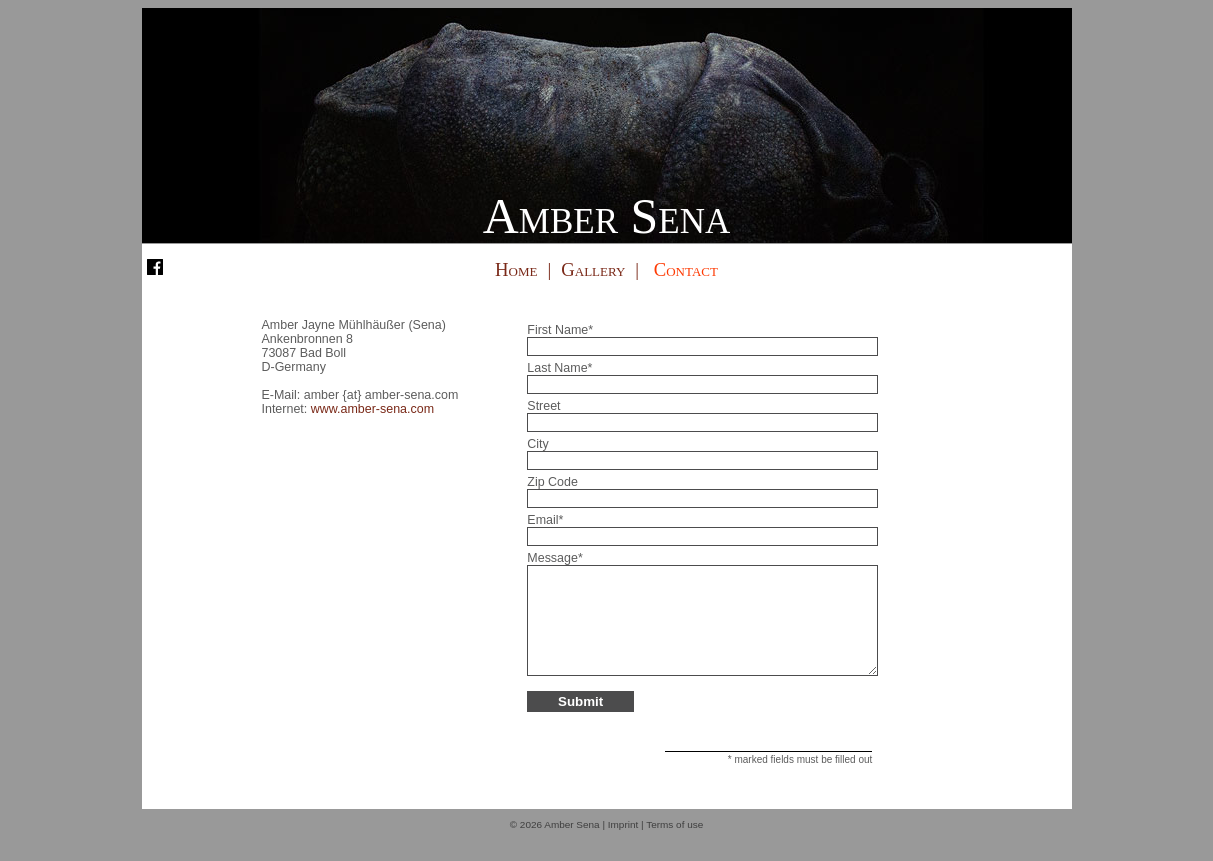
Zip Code (552, 482)
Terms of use (674, 845)
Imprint (623, 845)
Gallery (593, 269)
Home (516, 269)
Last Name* (559, 368)
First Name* (560, 330)
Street (543, 406)
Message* (554, 558)
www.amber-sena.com (372, 409)
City (537, 444)
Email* (545, 520)
